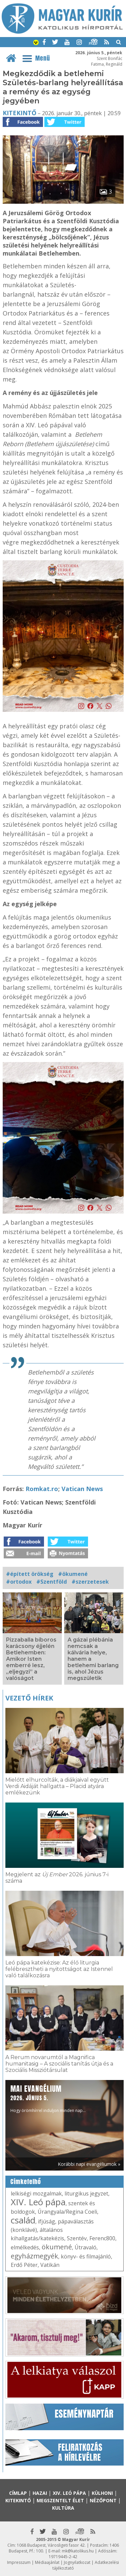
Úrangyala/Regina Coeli (67, 2211)
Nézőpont (103, 2500)
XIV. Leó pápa (38, 2202)
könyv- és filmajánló (86, 2256)
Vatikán (49, 2265)
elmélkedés (25, 2247)
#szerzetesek (90, 1581)
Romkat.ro (42, 1489)
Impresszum (19, 2562)
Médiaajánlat (47, 2562)
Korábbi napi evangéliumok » (89, 2164)
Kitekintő (19, 113)
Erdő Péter (24, 2265)
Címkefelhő (25, 2181)
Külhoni (102, 2493)
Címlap (18, 2493)
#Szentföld (51, 1581)
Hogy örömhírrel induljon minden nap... (48, 2098)
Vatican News (82, 1489)
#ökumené (73, 1574)
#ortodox (19, 1581)
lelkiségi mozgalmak (36, 2193)
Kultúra (63, 2508)
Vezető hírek (29, 1698)
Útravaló (85, 2247)
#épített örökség (29, 1574)
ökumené (57, 2246)
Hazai (40, 2493)
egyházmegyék (34, 2255)
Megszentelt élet (60, 2500)
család (23, 2220)
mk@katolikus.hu (78, 2551)
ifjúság (46, 2221)
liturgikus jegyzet (86, 2193)
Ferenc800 (102, 2238)
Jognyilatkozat (77, 2562)
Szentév (77, 2238)
